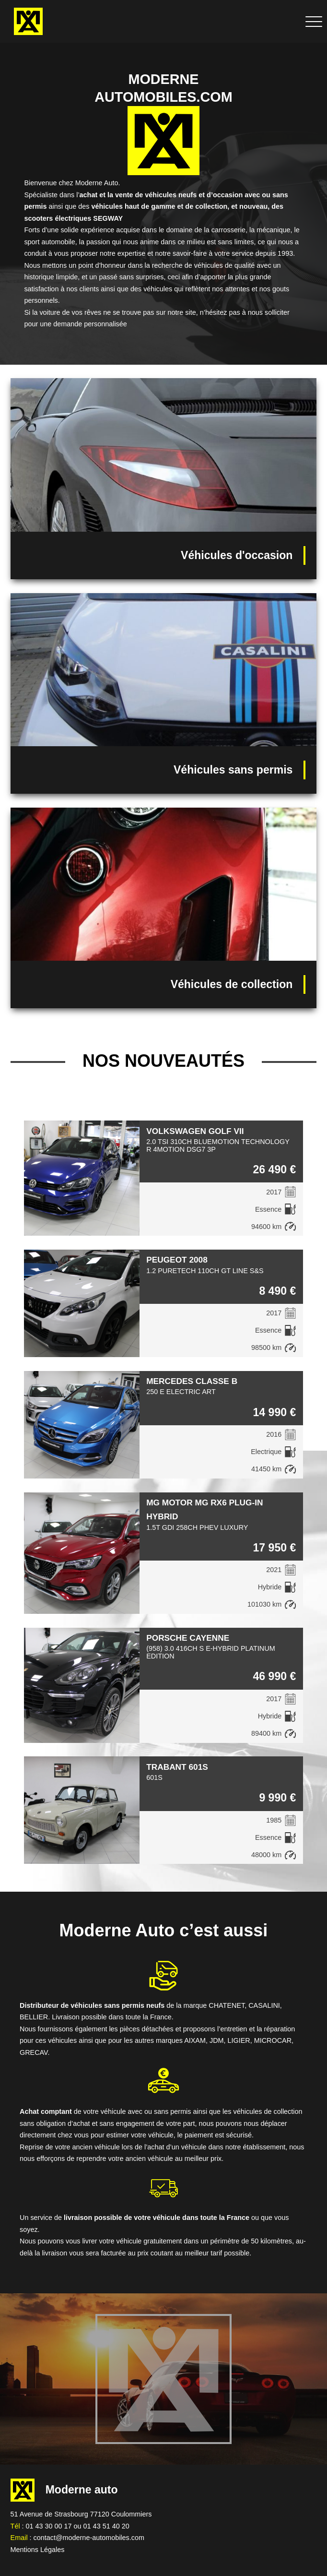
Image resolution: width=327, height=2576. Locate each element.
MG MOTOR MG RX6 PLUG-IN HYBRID (204, 1509)
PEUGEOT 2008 (177, 1259)
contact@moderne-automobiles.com (89, 2537)
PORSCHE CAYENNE (187, 1638)
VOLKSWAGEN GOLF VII (195, 1131)
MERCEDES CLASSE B (191, 1381)
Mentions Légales (38, 2549)
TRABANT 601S (177, 1767)
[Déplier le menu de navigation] (313, 21)
